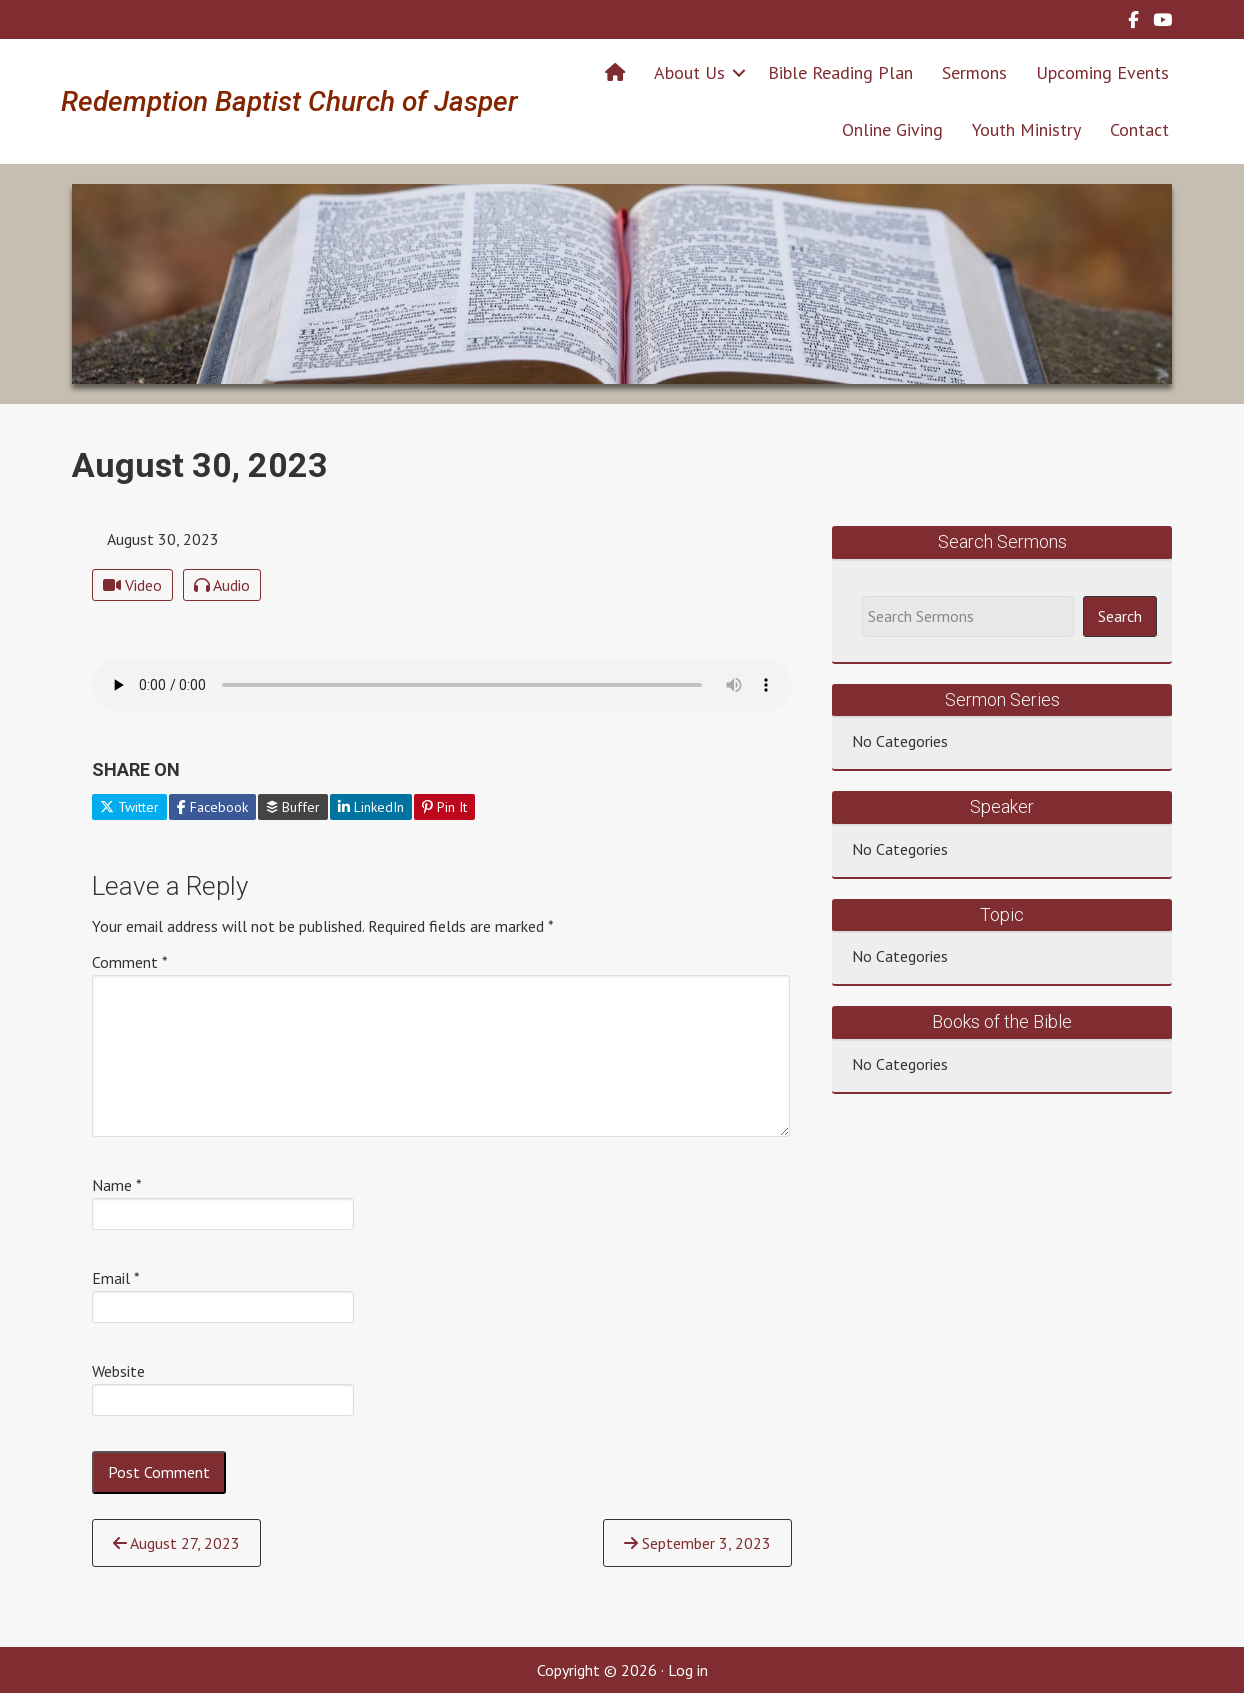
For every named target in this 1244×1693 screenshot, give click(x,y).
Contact (1139, 129)
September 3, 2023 (697, 1543)
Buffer (293, 807)
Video (132, 585)
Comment (130, 962)
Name (117, 1185)
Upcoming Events (1102, 72)
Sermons (974, 72)
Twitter (129, 807)
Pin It (444, 807)
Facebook (212, 807)
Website (118, 1371)
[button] (739, 72)
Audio (222, 585)
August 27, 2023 (176, 1543)
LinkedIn (371, 807)
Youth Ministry (1026, 129)
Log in (688, 1670)
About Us (689, 72)
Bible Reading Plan (840, 72)
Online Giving (892, 129)
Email (116, 1278)
